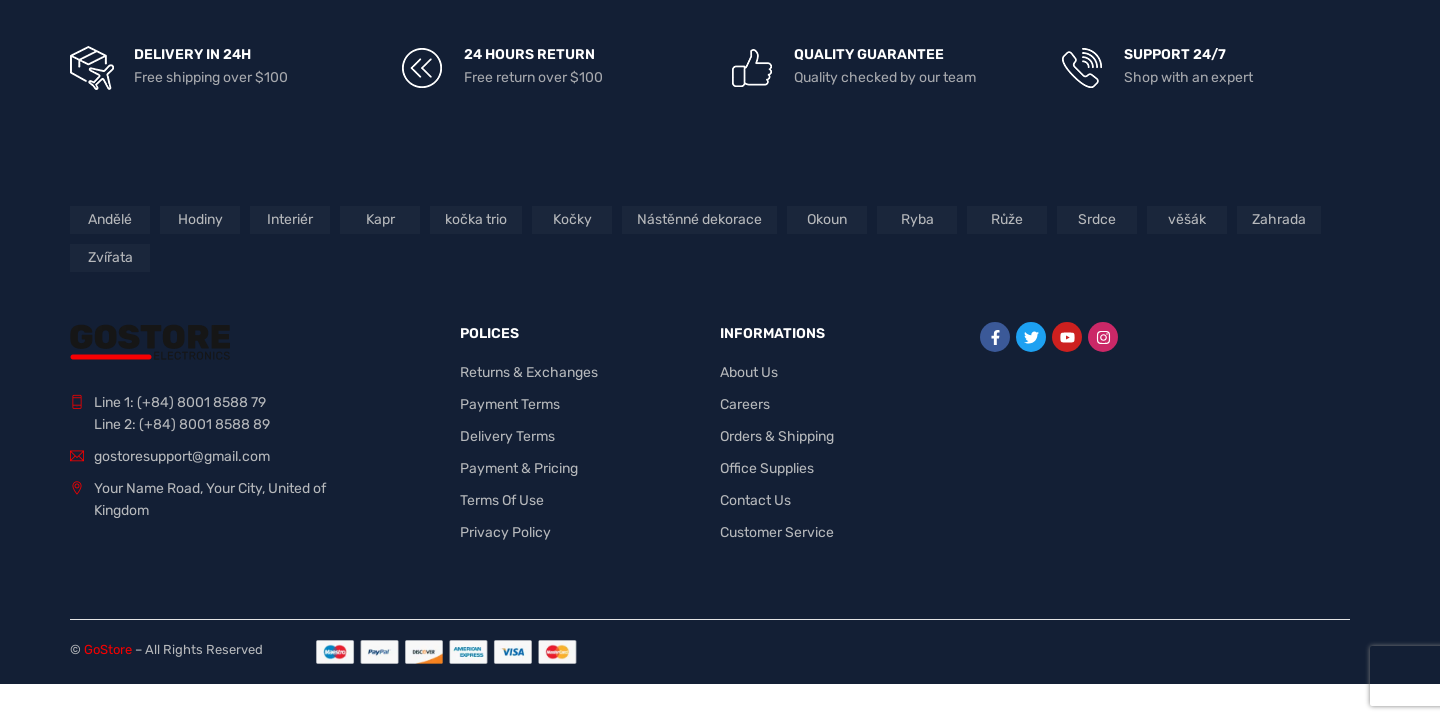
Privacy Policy (505, 532)
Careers (745, 404)
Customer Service (777, 532)
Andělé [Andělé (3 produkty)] (110, 219)
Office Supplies (767, 468)
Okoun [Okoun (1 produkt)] (827, 219)
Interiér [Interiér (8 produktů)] (290, 219)
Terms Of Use (502, 500)
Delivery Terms (507, 436)
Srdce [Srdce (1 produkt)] (1097, 219)
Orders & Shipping (777, 436)
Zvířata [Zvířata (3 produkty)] (110, 257)
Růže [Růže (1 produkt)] (1007, 219)
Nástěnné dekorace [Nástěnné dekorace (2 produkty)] (699, 219)
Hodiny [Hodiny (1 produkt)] (200, 219)
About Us (749, 372)
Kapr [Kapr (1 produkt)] (380, 219)
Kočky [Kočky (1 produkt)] (572, 219)
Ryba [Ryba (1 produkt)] (917, 219)
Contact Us (755, 500)
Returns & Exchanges (529, 372)
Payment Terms (510, 404)
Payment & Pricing (519, 468)
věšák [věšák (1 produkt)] (1187, 219)
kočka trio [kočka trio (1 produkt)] (476, 219)
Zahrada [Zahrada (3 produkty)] (1279, 219)
